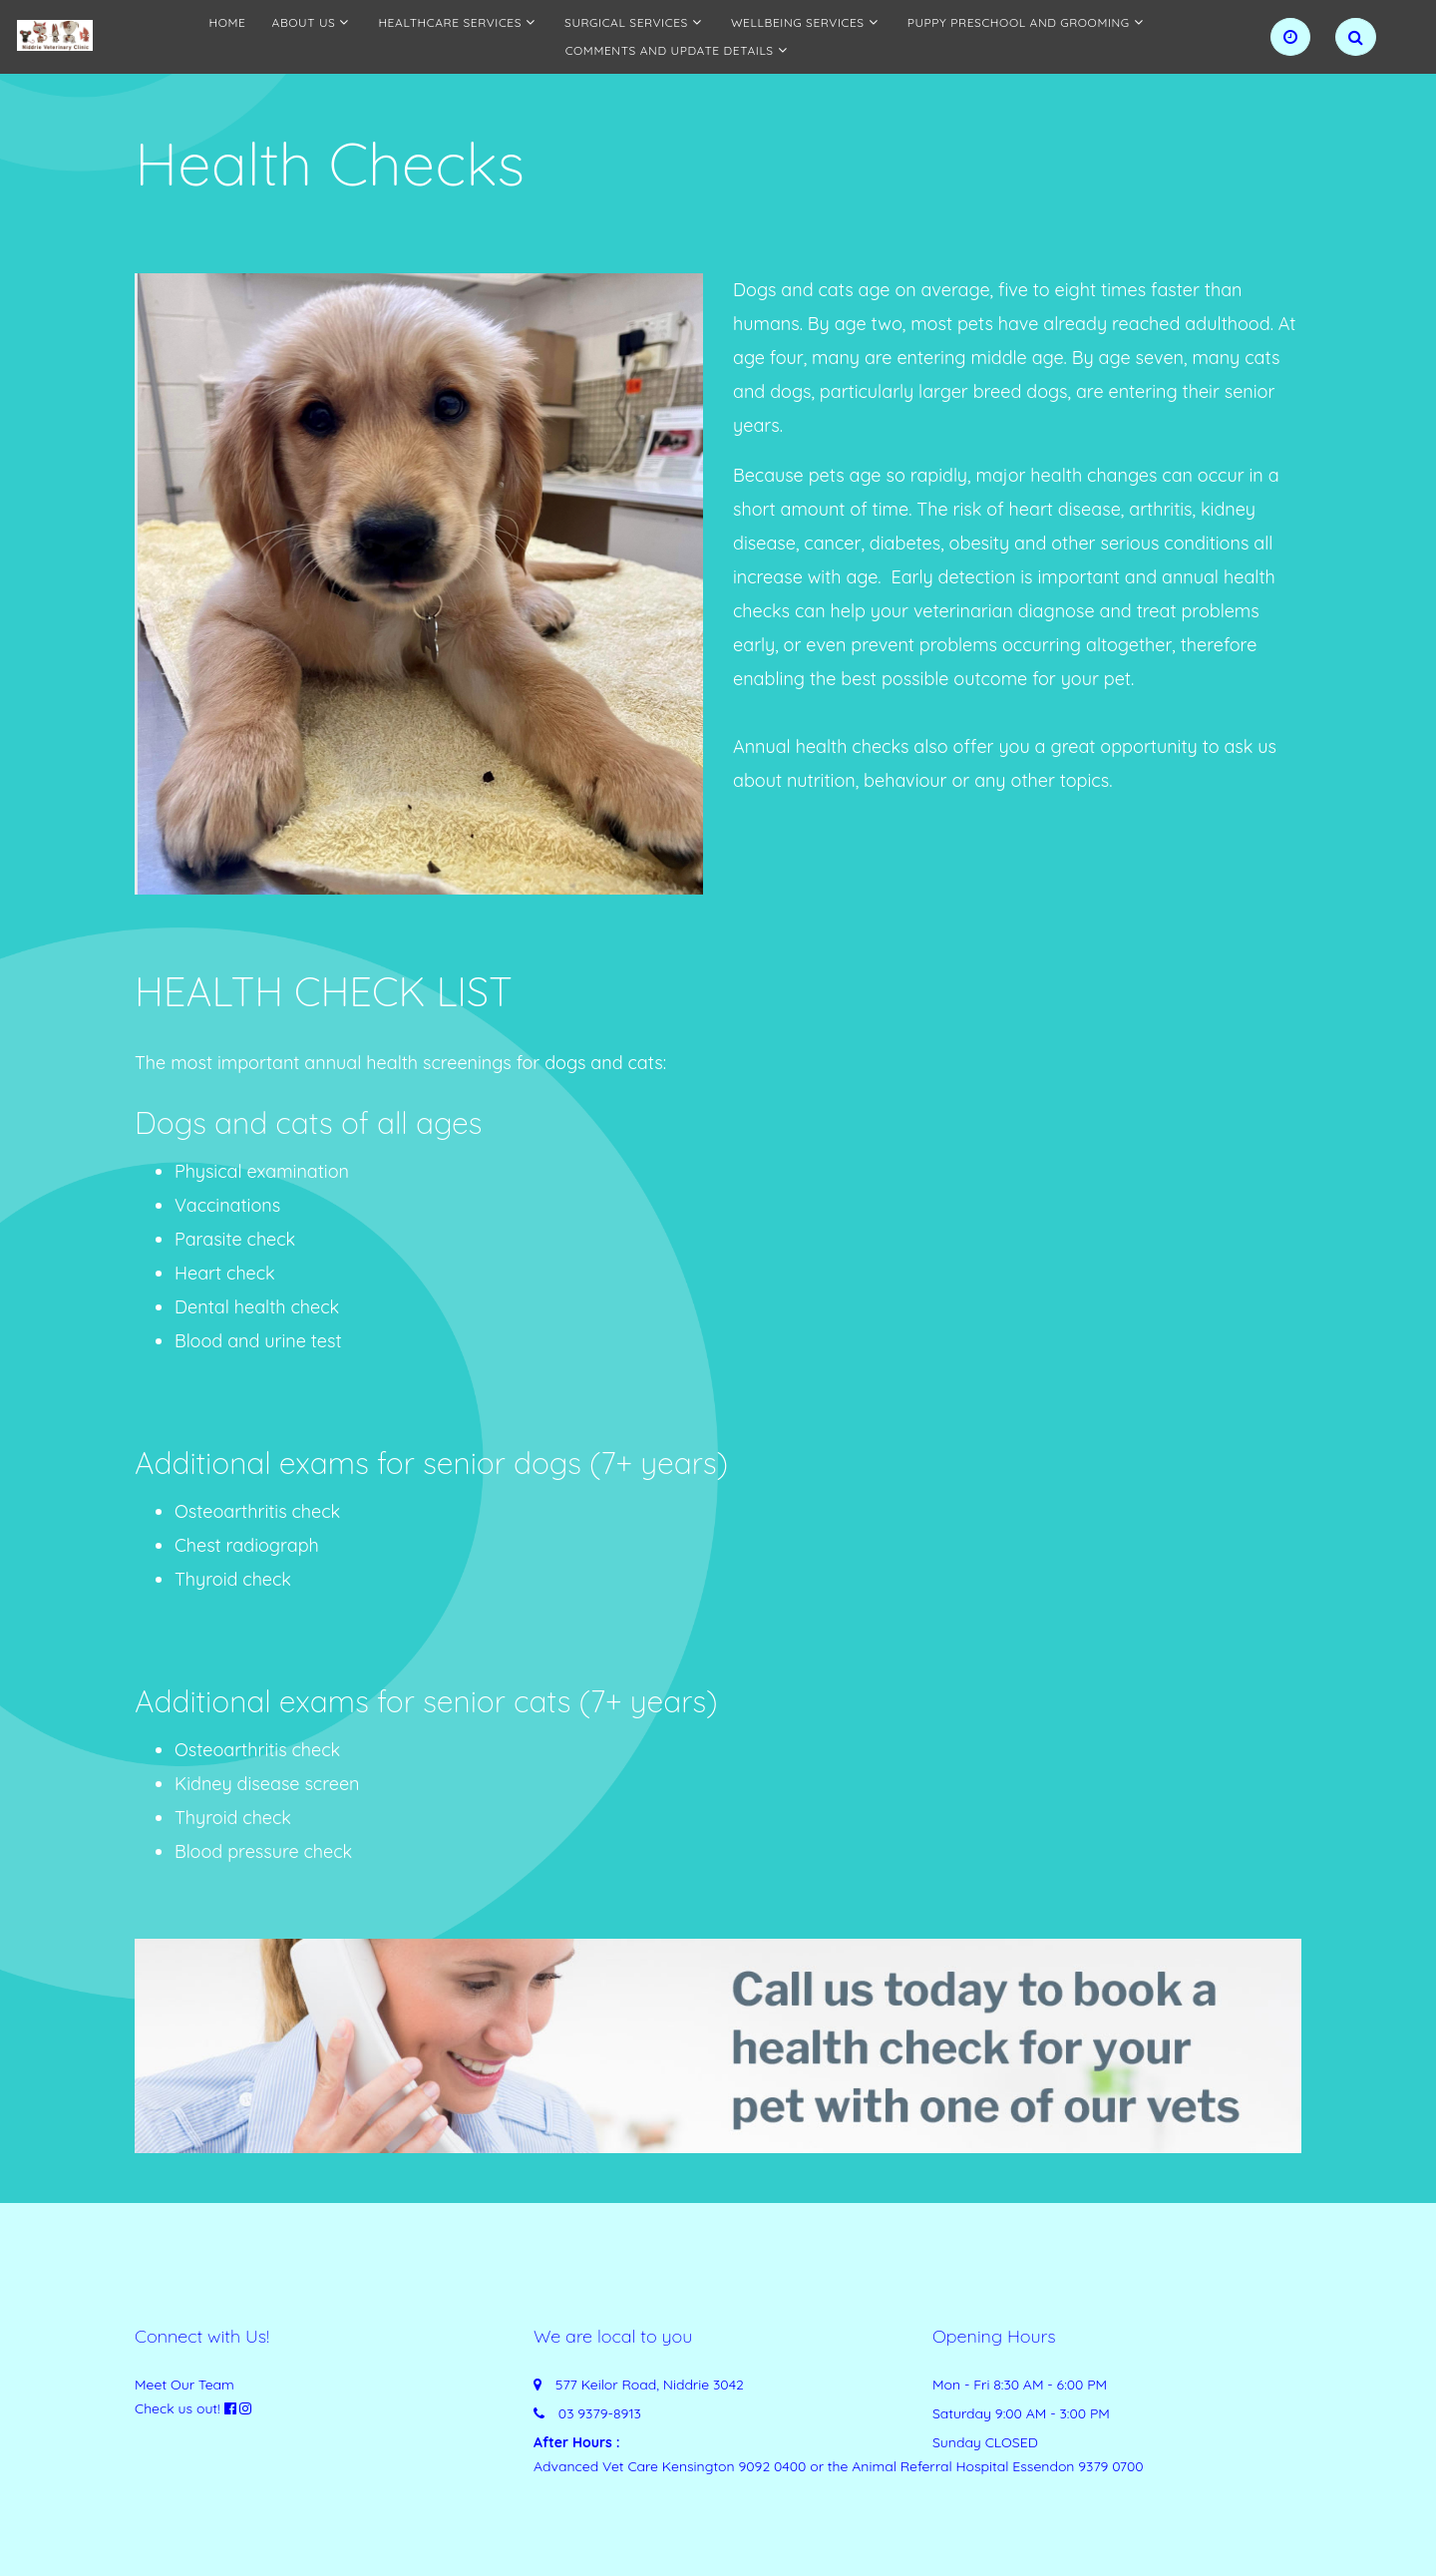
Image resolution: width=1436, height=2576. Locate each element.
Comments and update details (669, 50)
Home (227, 22)
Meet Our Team (184, 2384)
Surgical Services (626, 22)
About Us (304, 22)
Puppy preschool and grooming (1018, 22)
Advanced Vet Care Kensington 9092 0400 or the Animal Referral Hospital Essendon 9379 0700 (839, 2466)
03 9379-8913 (599, 2413)
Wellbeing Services (798, 22)
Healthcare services (450, 22)
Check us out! (177, 2408)
